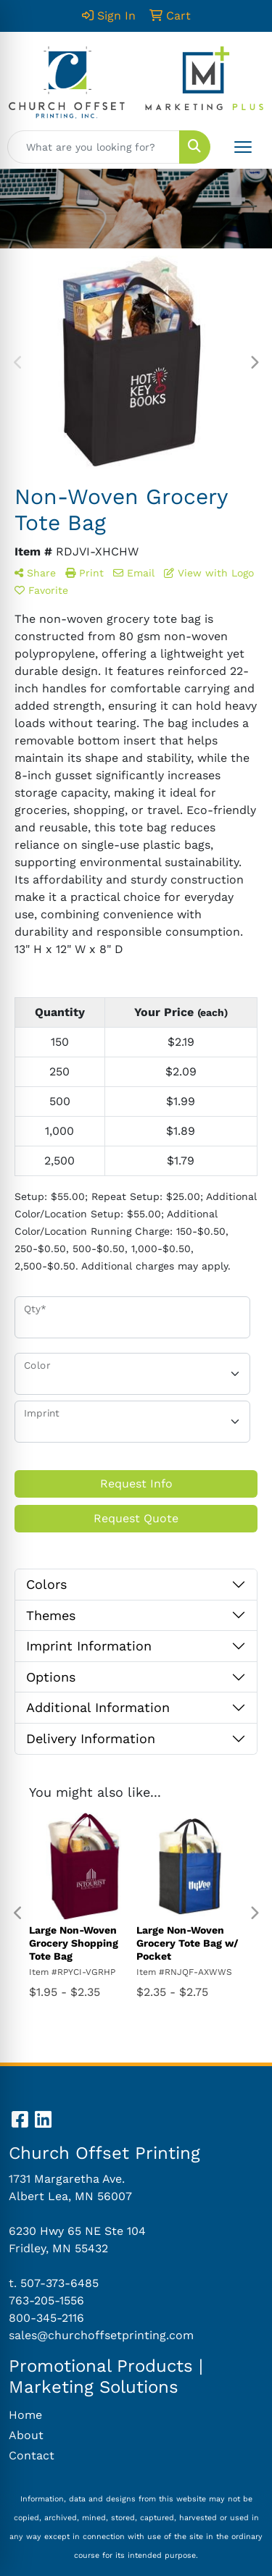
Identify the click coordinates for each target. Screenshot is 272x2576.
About (26, 2435)
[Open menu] (242, 147)
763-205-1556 (46, 2300)
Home (25, 2415)
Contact (31, 2455)
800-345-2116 (46, 2318)
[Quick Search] (93, 147)
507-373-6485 (59, 2283)
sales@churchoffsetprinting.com (101, 2335)
